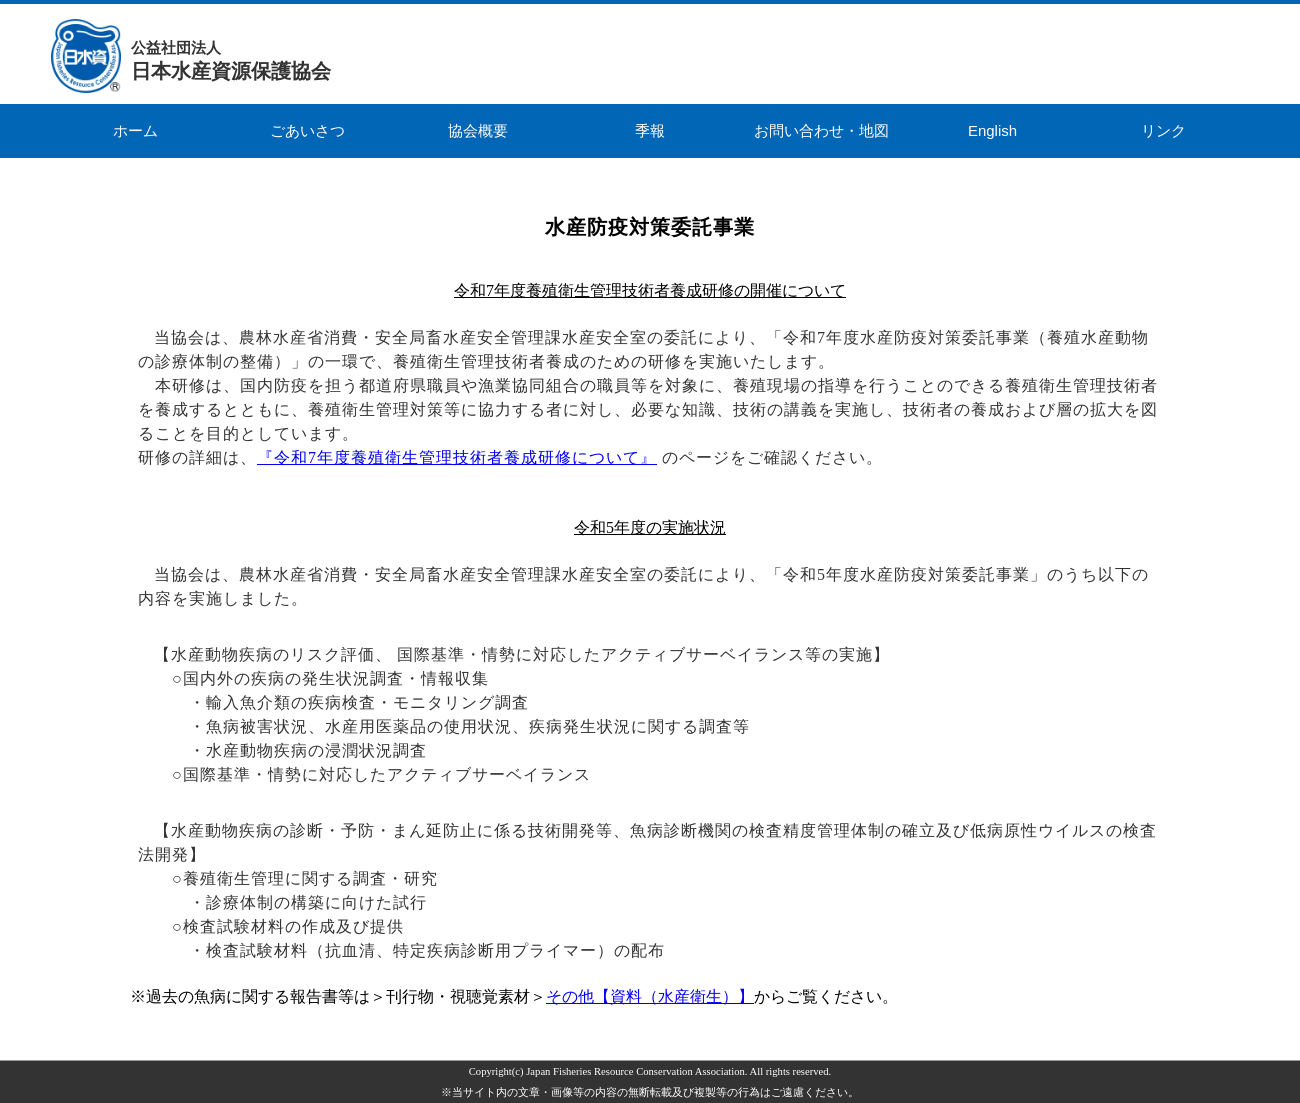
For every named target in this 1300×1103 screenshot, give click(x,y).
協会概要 (478, 130)
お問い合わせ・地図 (821, 130)
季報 (650, 130)
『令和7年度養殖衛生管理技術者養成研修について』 (457, 457)
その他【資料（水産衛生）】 (650, 996)
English (992, 130)
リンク (1163, 130)
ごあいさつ (307, 130)
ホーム (135, 130)
